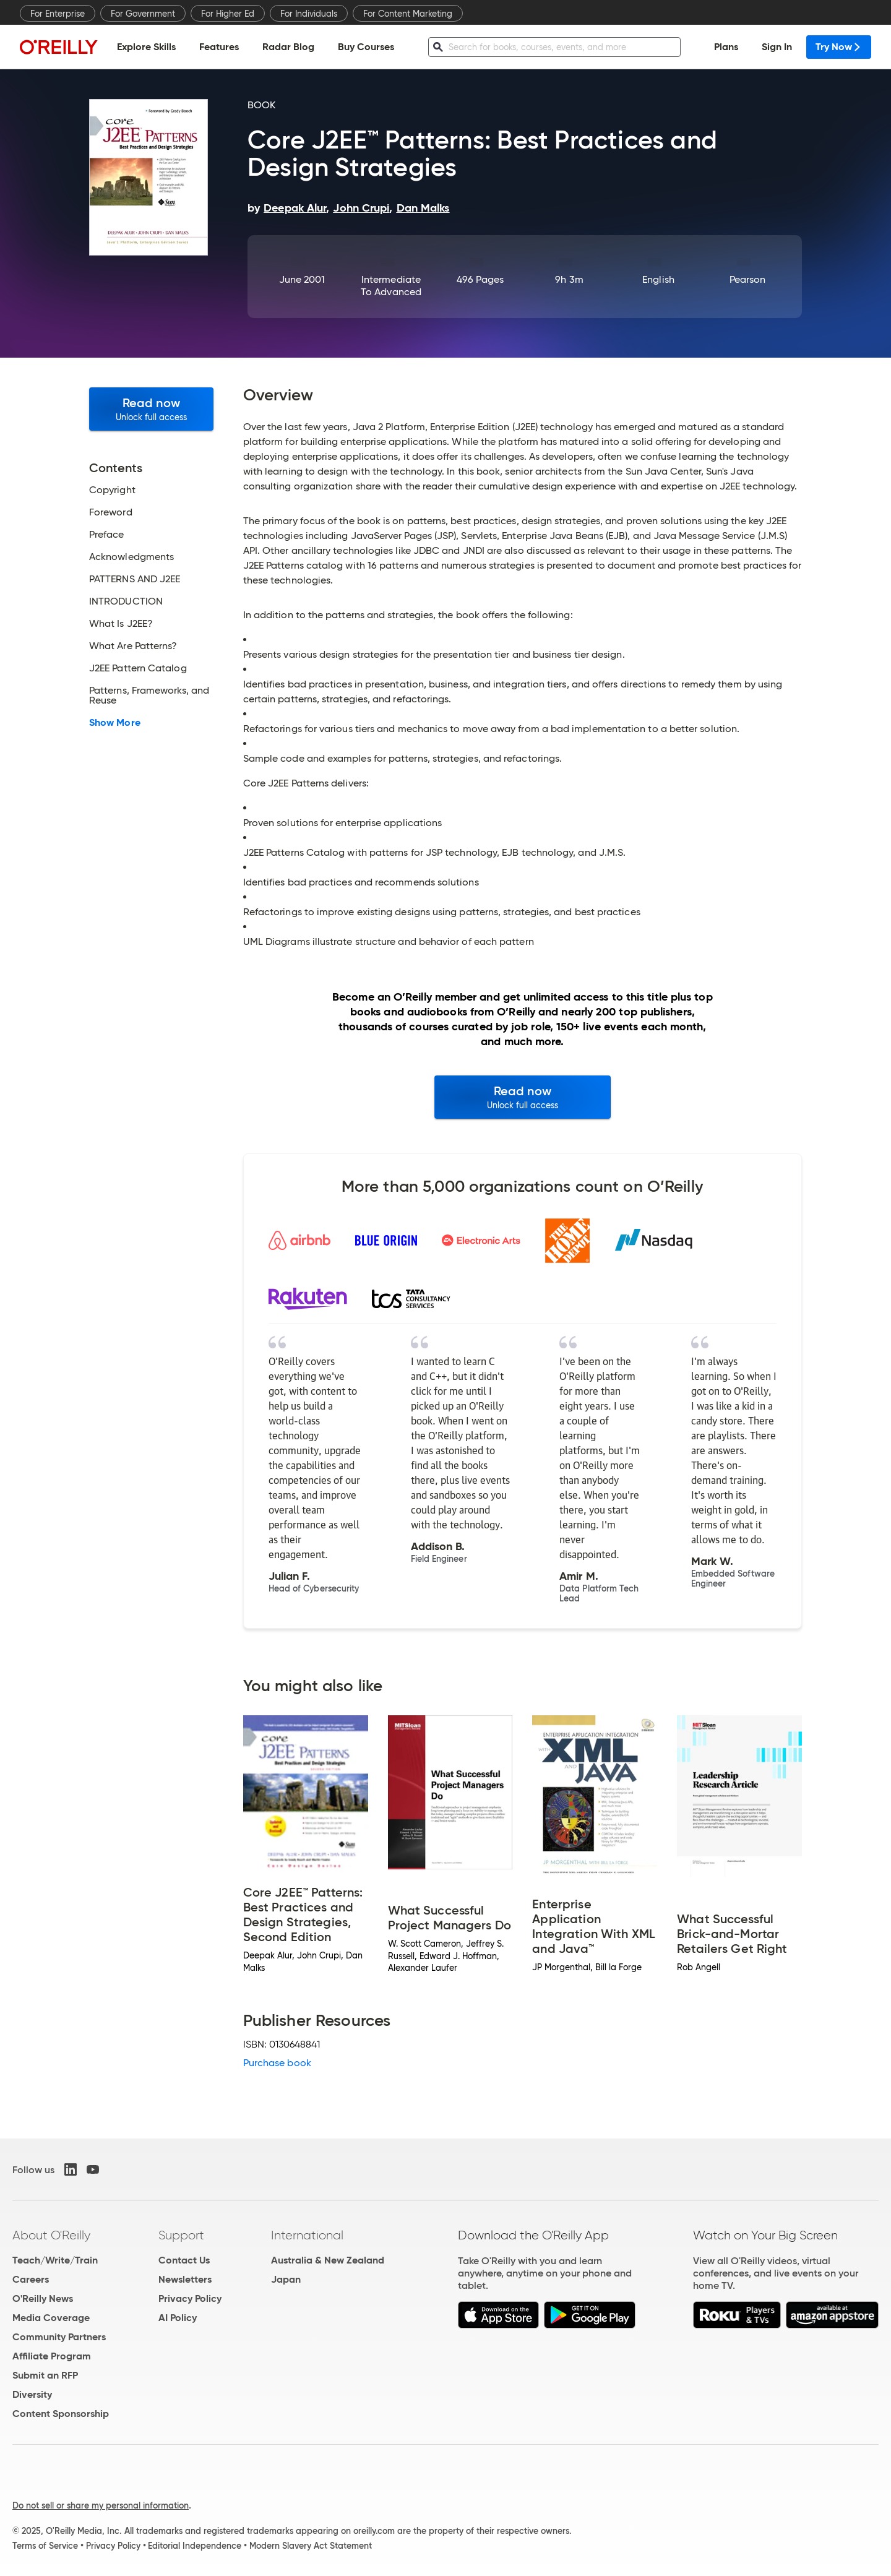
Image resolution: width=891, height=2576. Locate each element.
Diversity (32, 2394)
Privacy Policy (190, 2298)
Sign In (777, 46)
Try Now (839, 46)
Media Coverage (51, 2317)
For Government (143, 13)
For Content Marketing (407, 13)
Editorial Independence (194, 2545)
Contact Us (184, 2260)
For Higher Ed (227, 13)
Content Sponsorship (60, 2413)
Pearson (748, 279)
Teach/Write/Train (55, 2260)
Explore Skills (146, 46)
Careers (30, 2279)
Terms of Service (45, 2545)
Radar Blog (288, 46)
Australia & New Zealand (327, 2260)
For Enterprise (57, 13)
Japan (286, 2279)
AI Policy (177, 2317)
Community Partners (59, 2336)
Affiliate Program (51, 2356)
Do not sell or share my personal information (100, 2505)
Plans (726, 46)
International (307, 2235)
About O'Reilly (51, 2235)
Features (219, 46)
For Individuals (308, 13)
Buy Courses (366, 46)
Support (181, 2235)
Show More (114, 723)
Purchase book (277, 2063)
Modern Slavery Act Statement (310, 2545)
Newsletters (185, 2279)
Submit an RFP (45, 2375)
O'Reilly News (42, 2298)
